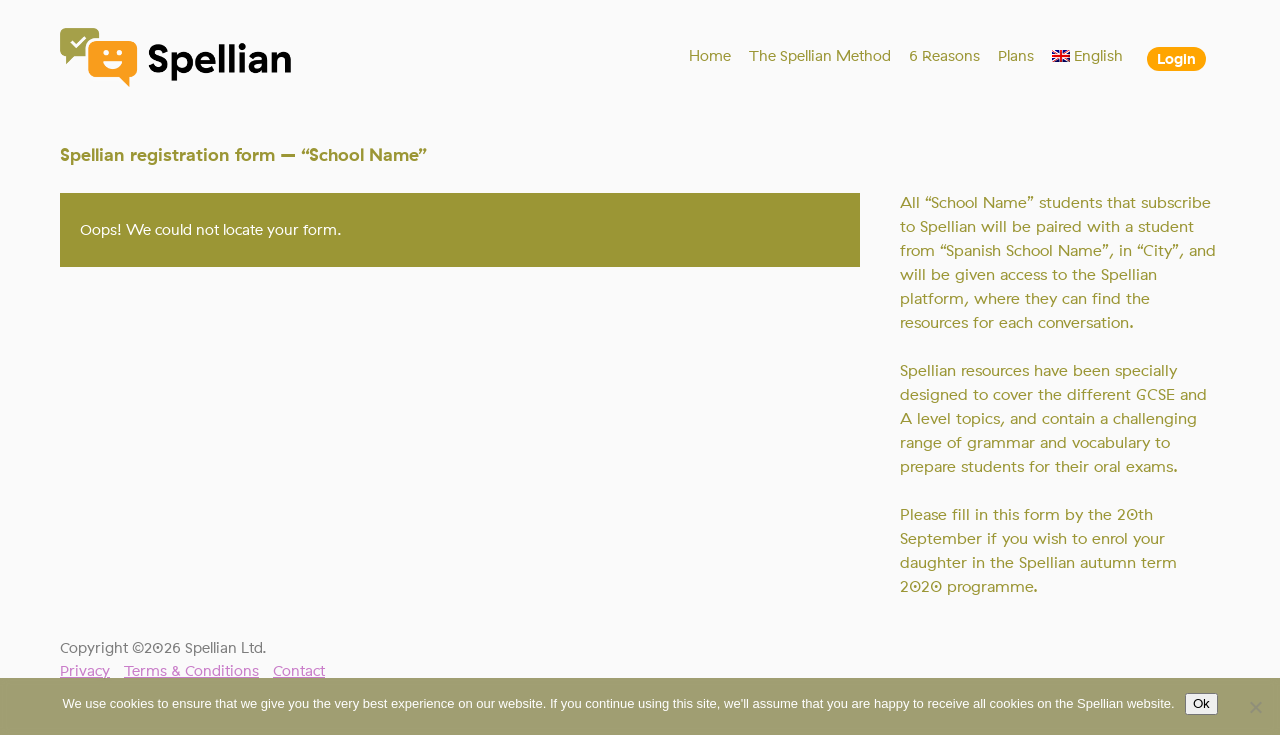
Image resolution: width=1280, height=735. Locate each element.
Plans (1016, 56)
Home (710, 56)
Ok (1201, 704)
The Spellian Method (820, 56)
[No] (1255, 707)
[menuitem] (1088, 56)
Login (1176, 59)
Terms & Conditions (191, 671)
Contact (299, 671)
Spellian (177, 60)
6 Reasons (944, 56)
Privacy (85, 671)
